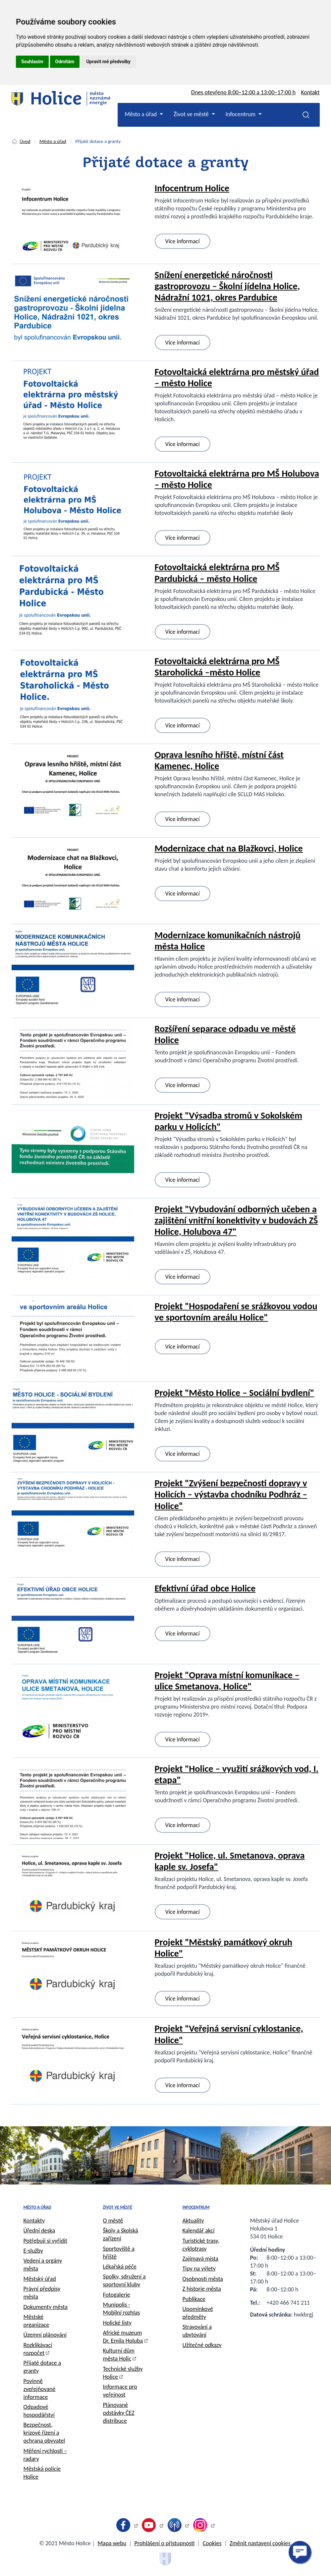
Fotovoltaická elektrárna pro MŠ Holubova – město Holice (237, 479)
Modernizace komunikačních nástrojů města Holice (228, 940)
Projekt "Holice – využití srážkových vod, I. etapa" (237, 1774)
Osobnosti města (203, 2278)
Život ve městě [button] (192, 114)
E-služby (33, 2250)
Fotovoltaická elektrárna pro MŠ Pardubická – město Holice (217, 572)
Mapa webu (111, 2543)
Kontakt (310, 92)
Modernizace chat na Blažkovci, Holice (229, 848)
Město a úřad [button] (141, 114)
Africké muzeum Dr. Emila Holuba (123, 2336)
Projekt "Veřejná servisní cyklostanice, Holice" (229, 2034)
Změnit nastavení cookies (260, 2543)
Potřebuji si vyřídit (46, 2240)
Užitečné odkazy (202, 2345)
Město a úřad (52, 141)
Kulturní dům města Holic (119, 2354)
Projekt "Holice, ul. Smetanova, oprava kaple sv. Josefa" (230, 1861)
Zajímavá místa (200, 2258)
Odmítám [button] (65, 61)
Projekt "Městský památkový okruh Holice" (224, 1947)
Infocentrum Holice (192, 188)
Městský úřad (40, 2278)
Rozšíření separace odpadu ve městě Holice (225, 1034)
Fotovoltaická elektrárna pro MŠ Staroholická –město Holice (217, 666)
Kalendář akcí (199, 2230)
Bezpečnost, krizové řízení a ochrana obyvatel (44, 2432)
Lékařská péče (120, 2266)
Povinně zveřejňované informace (40, 2389)
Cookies (212, 2543)
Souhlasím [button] (32, 61)
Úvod (25, 141)
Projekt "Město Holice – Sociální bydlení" (234, 1393)
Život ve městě (117, 2207)
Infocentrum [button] (241, 114)
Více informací (182, 241)
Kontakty (34, 2220)
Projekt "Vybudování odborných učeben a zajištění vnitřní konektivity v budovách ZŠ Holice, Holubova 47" (236, 1220)
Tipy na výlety (199, 2268)
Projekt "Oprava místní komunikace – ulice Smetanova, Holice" (227, 1680)
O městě (113, 2220)
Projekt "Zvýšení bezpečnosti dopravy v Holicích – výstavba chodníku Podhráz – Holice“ (231, 1494)
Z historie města (202, 2288)
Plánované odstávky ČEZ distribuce (119, 2412)
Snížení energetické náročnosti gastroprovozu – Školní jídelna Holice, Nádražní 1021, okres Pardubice (227, 286)
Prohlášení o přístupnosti (165, 2543)
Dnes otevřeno (243, 92)
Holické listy (117, 2322)
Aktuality (193, 2220)
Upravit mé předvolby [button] (108, 61)
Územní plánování (45, 2334)
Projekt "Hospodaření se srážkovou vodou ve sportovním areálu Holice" (236, 1311)
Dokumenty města (46, 2307)
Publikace (194, 2299)
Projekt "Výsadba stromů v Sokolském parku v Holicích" (229, 1121)
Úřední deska (39, 2230)
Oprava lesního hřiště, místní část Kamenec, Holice (219, 760)
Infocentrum (196, 2207)
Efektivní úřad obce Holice (205, 1588)
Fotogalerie (116, 2294)
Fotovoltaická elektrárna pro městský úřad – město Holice (237, 377)
